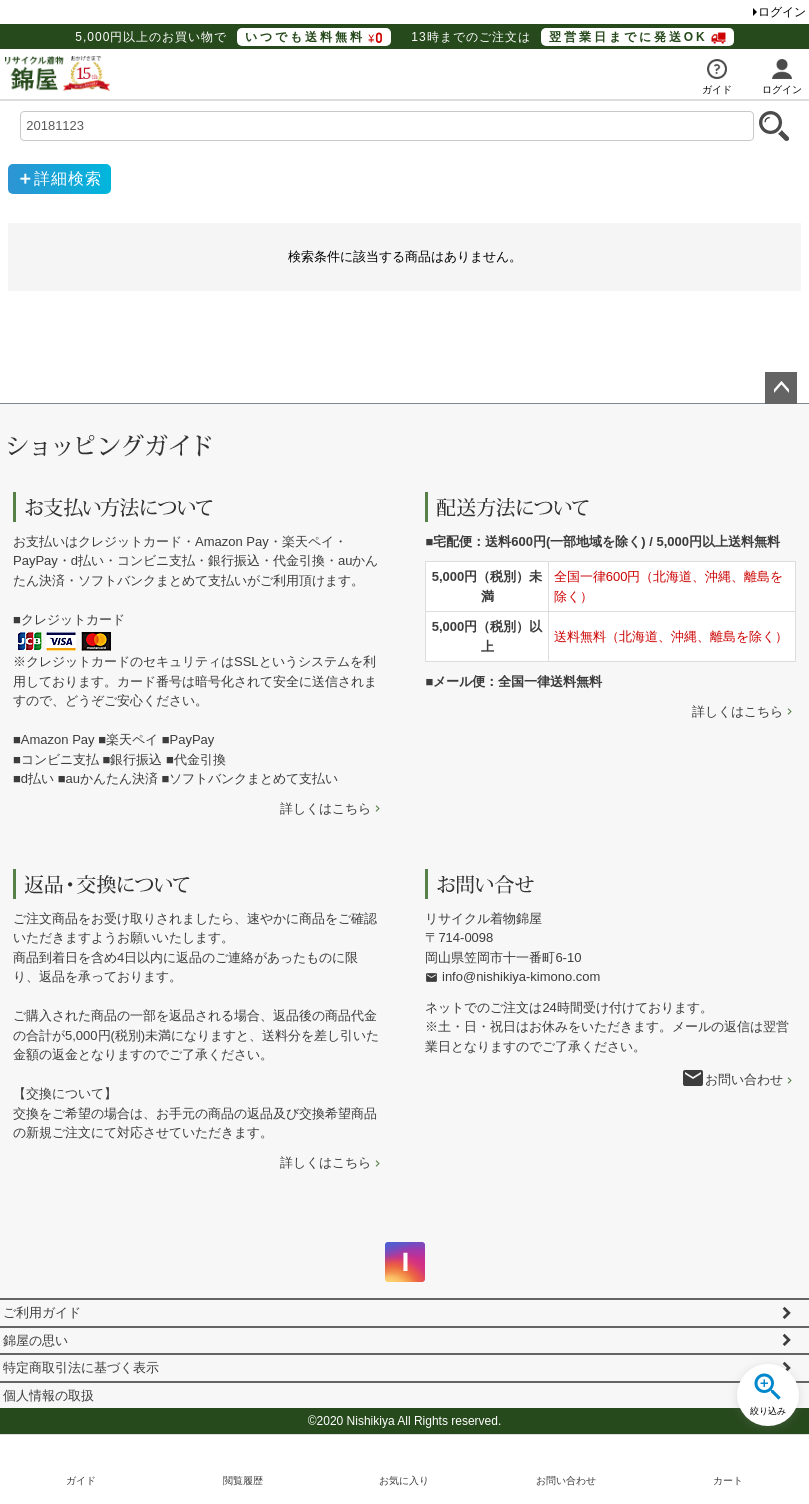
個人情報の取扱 (48, 1395)
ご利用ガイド (42, 1312)
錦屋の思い (35, 1340)
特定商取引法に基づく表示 (81, 1367)
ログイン (782, 12)
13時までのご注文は (572, 37)
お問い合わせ (744, 1079)
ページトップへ (781, 388)
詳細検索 (68, 178)
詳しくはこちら (325, 808)
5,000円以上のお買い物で (233, 37)
